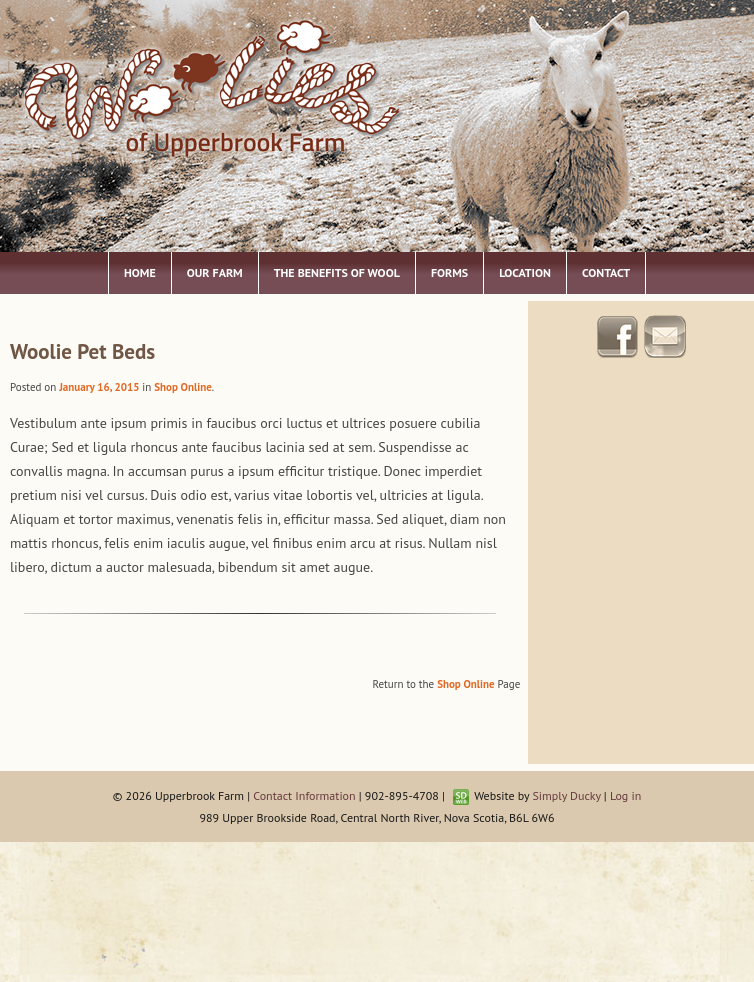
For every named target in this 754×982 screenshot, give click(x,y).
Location (525, 272)
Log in (625, 795)
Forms (449, 272)
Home (140, 272)
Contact (606, 272)
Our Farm (215, 272)
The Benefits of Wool (337, 272)
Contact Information (304, 795)
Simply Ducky (566, 795)
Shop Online (182, 387)
